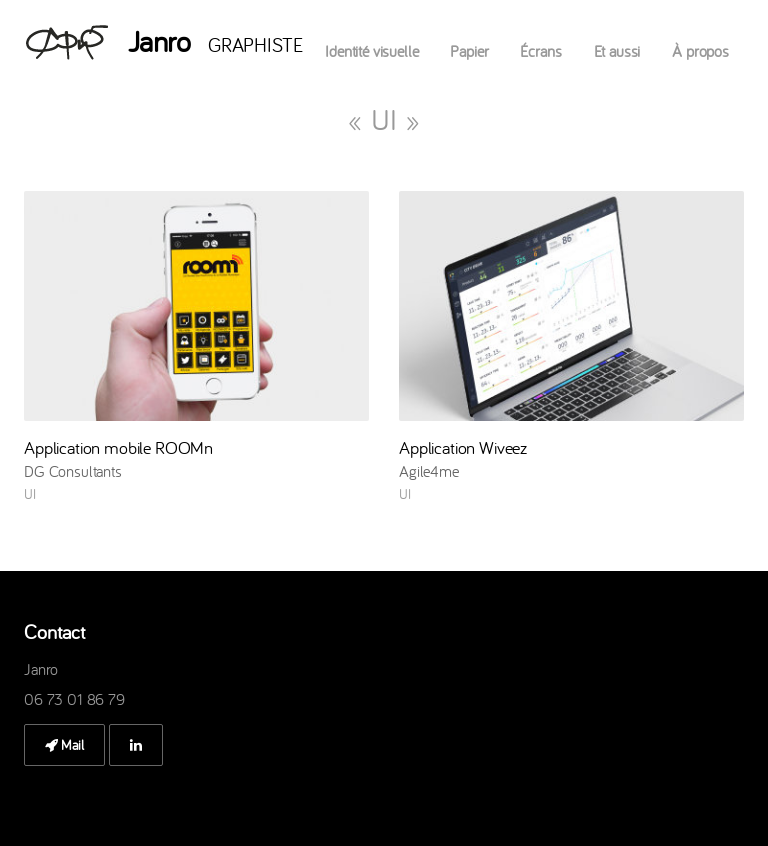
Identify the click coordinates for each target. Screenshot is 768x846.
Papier (469, 51)
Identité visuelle (371, 51)
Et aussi (617, 51)
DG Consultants (73, 471)
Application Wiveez (463, 447)
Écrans (540, 51)
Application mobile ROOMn (118, 447)
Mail (64, 745)
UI (30, 494)
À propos (700, 51)
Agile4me (429, 471)
